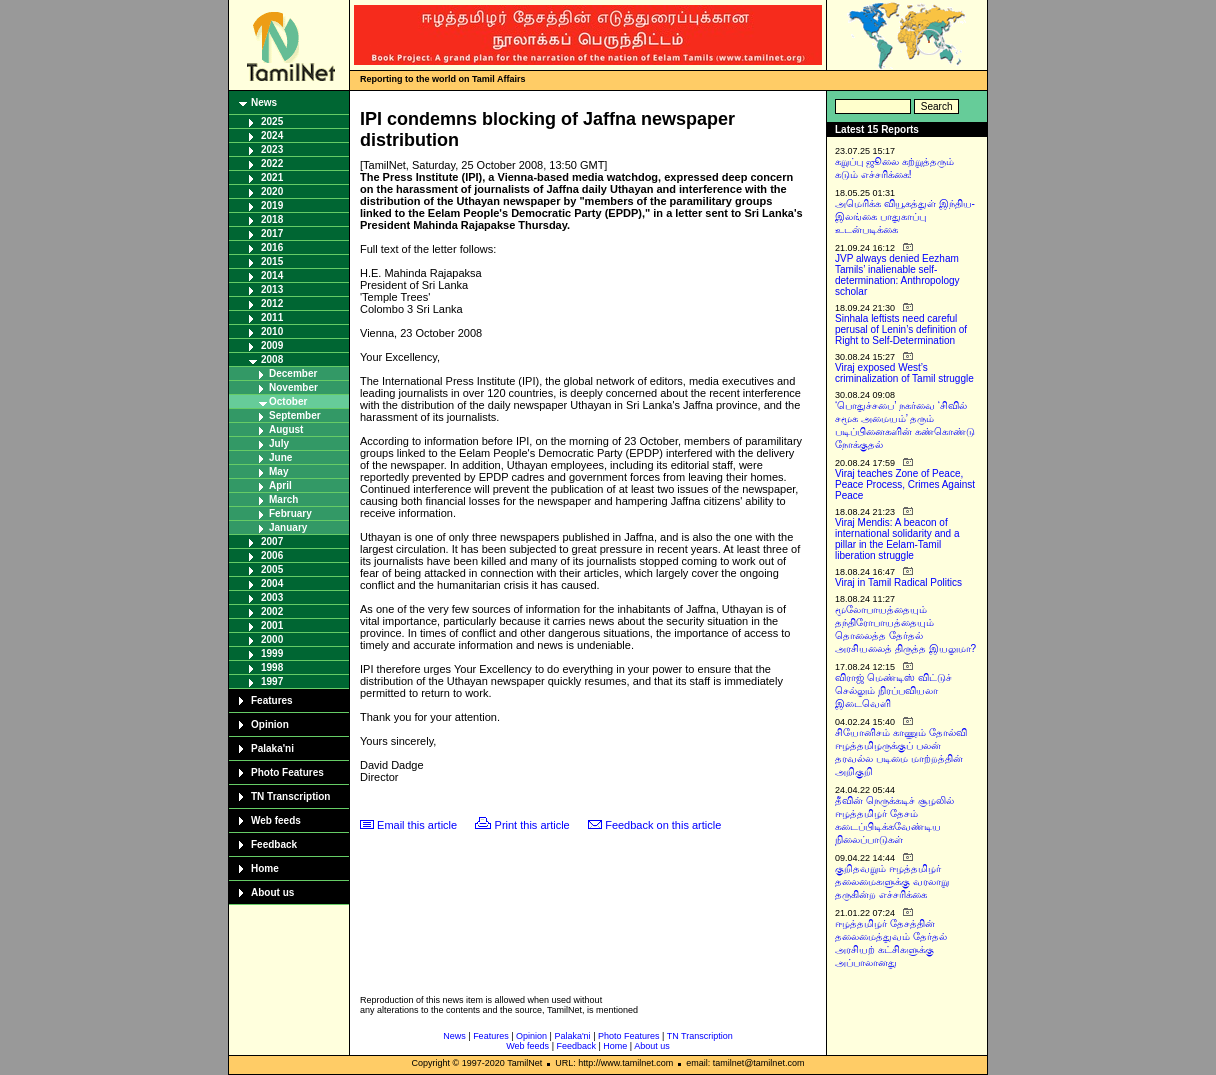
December (293, 373)
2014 (272, 275)
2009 (272, 345)
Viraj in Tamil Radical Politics (898, 582)
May (278, 471)
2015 (272, 261)
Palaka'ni (272, 748)
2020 (272, 191)
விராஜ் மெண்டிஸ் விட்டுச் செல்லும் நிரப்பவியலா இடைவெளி (893, 690)
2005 (272, 569)
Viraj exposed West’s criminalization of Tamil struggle (904, 373)
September (295, 415)
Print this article (532, 825)
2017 (272, 233)
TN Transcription (290, 796)
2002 (272, 611)
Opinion (270, 724)
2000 (272, 639)
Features (272, 700)
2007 (272, 541)
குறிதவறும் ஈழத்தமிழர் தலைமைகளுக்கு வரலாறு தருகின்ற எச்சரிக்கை (892, 881)
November (293, 387)
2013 (272, 289)
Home (265, 868)
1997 (272, 681)
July (279, 443)
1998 (272, 667)
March (283, 499)
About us (272, 892)
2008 (272, 359)
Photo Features (287, 772)
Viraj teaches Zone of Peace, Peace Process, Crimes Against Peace (905, 484)
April (280, 485)
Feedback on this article (663, 825)
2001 (272, 625)
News (264, 102)
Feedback (274, 844)
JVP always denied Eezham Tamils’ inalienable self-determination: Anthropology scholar (897, 275)
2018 (272, 219)
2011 (272, 317)
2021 (272, 177)
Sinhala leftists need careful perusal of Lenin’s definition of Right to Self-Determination (901, 329)
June (280, 457)
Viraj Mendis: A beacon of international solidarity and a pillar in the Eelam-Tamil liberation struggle (897, 539)
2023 (272, 149)
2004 (272, 583)
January (288, 527)
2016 (272, 247)
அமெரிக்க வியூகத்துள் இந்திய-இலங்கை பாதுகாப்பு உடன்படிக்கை (905, 216)
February (290, 513)
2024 (272, 135)
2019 (272, 205)
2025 (272, 121)
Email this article (417, 825)
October (288, 401)
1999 (272, 653)
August (286, 429)
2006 (272, 555)
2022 (272, 163)
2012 (272, 303)
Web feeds (276, 820)
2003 (272, 597)
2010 (272, 331)
